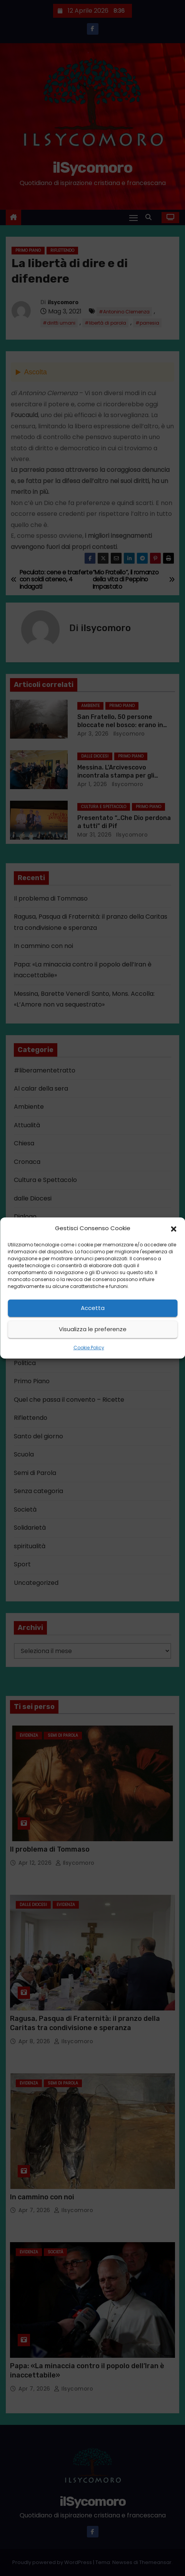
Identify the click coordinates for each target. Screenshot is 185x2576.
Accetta (93, 1308)
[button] (173, 1228)
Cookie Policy (88, 1347)
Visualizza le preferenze (93, 1329)
